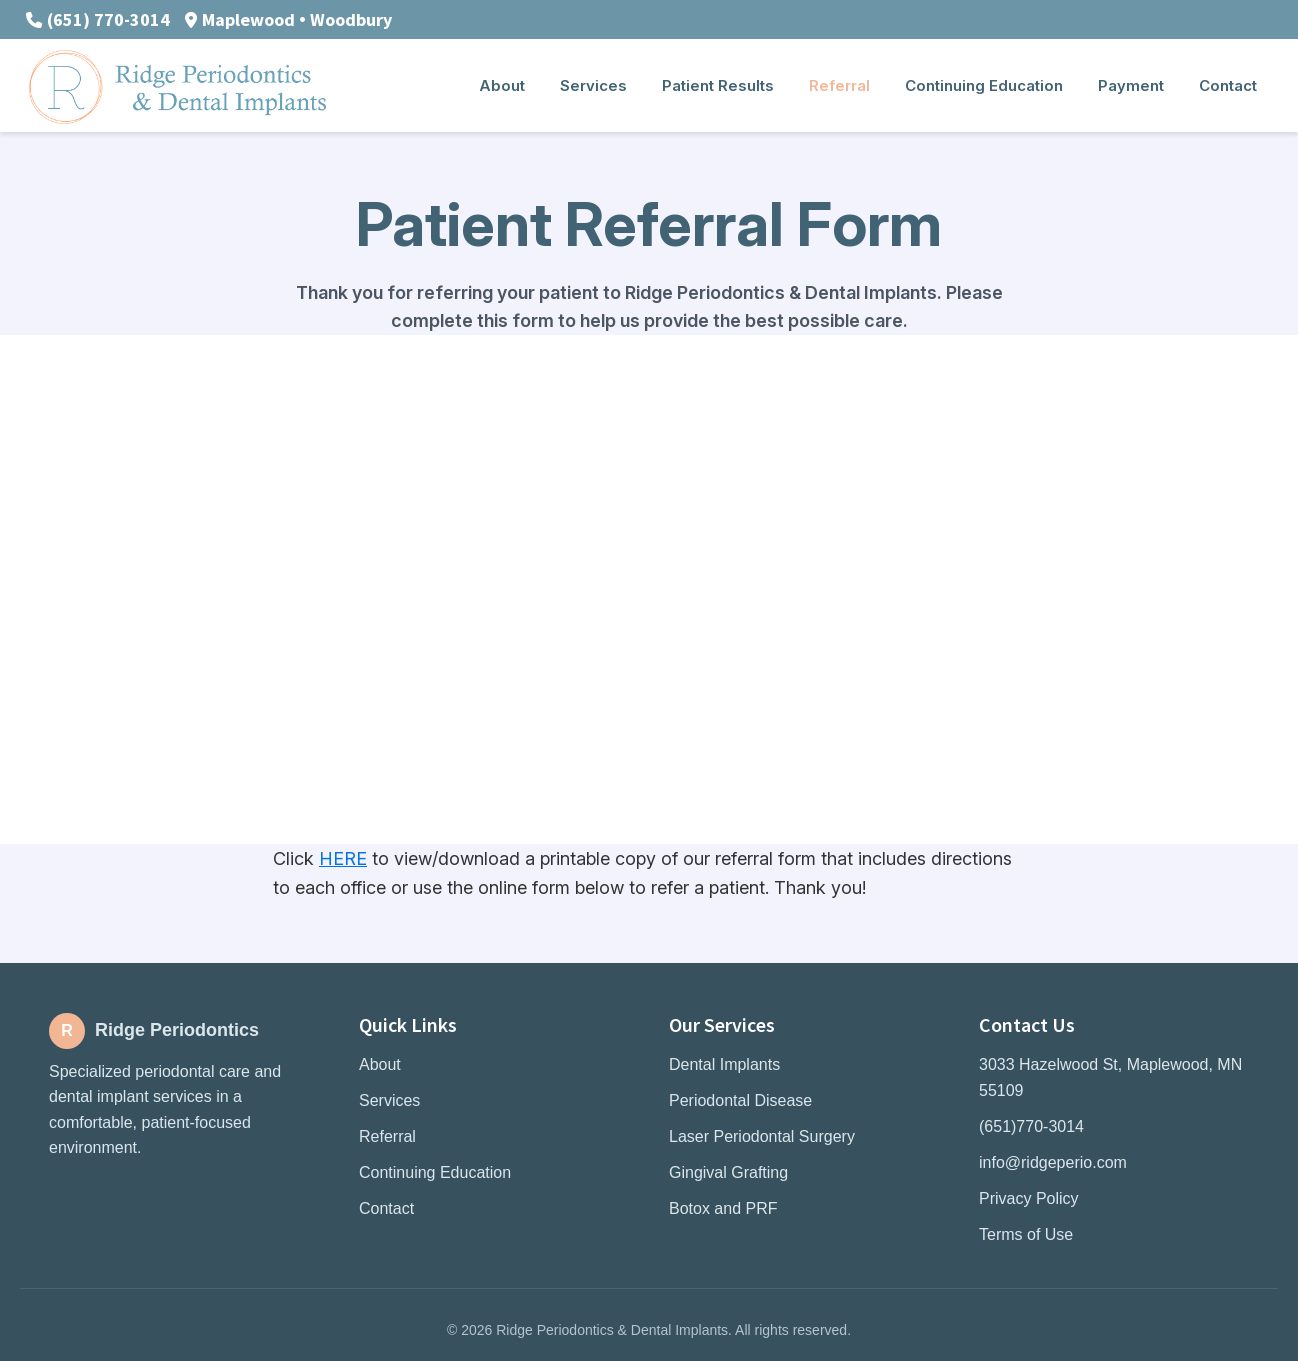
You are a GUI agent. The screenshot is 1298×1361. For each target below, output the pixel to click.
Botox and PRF (723, 1208)
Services (389, 1100)
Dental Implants (724, 1064)
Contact (386, 1208)
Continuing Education (435, 1172)
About (380, 1064)
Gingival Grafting (728, 1172)
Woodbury (351, 19)
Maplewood (248, 19)
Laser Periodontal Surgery (762, 1136)
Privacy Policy (1029, 1198)
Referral (387, 1136)
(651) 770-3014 (108, 19)
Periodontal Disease (740, 1100)
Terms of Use (1026, 1234)
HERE (343, 858)
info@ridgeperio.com (1053, 1162)
